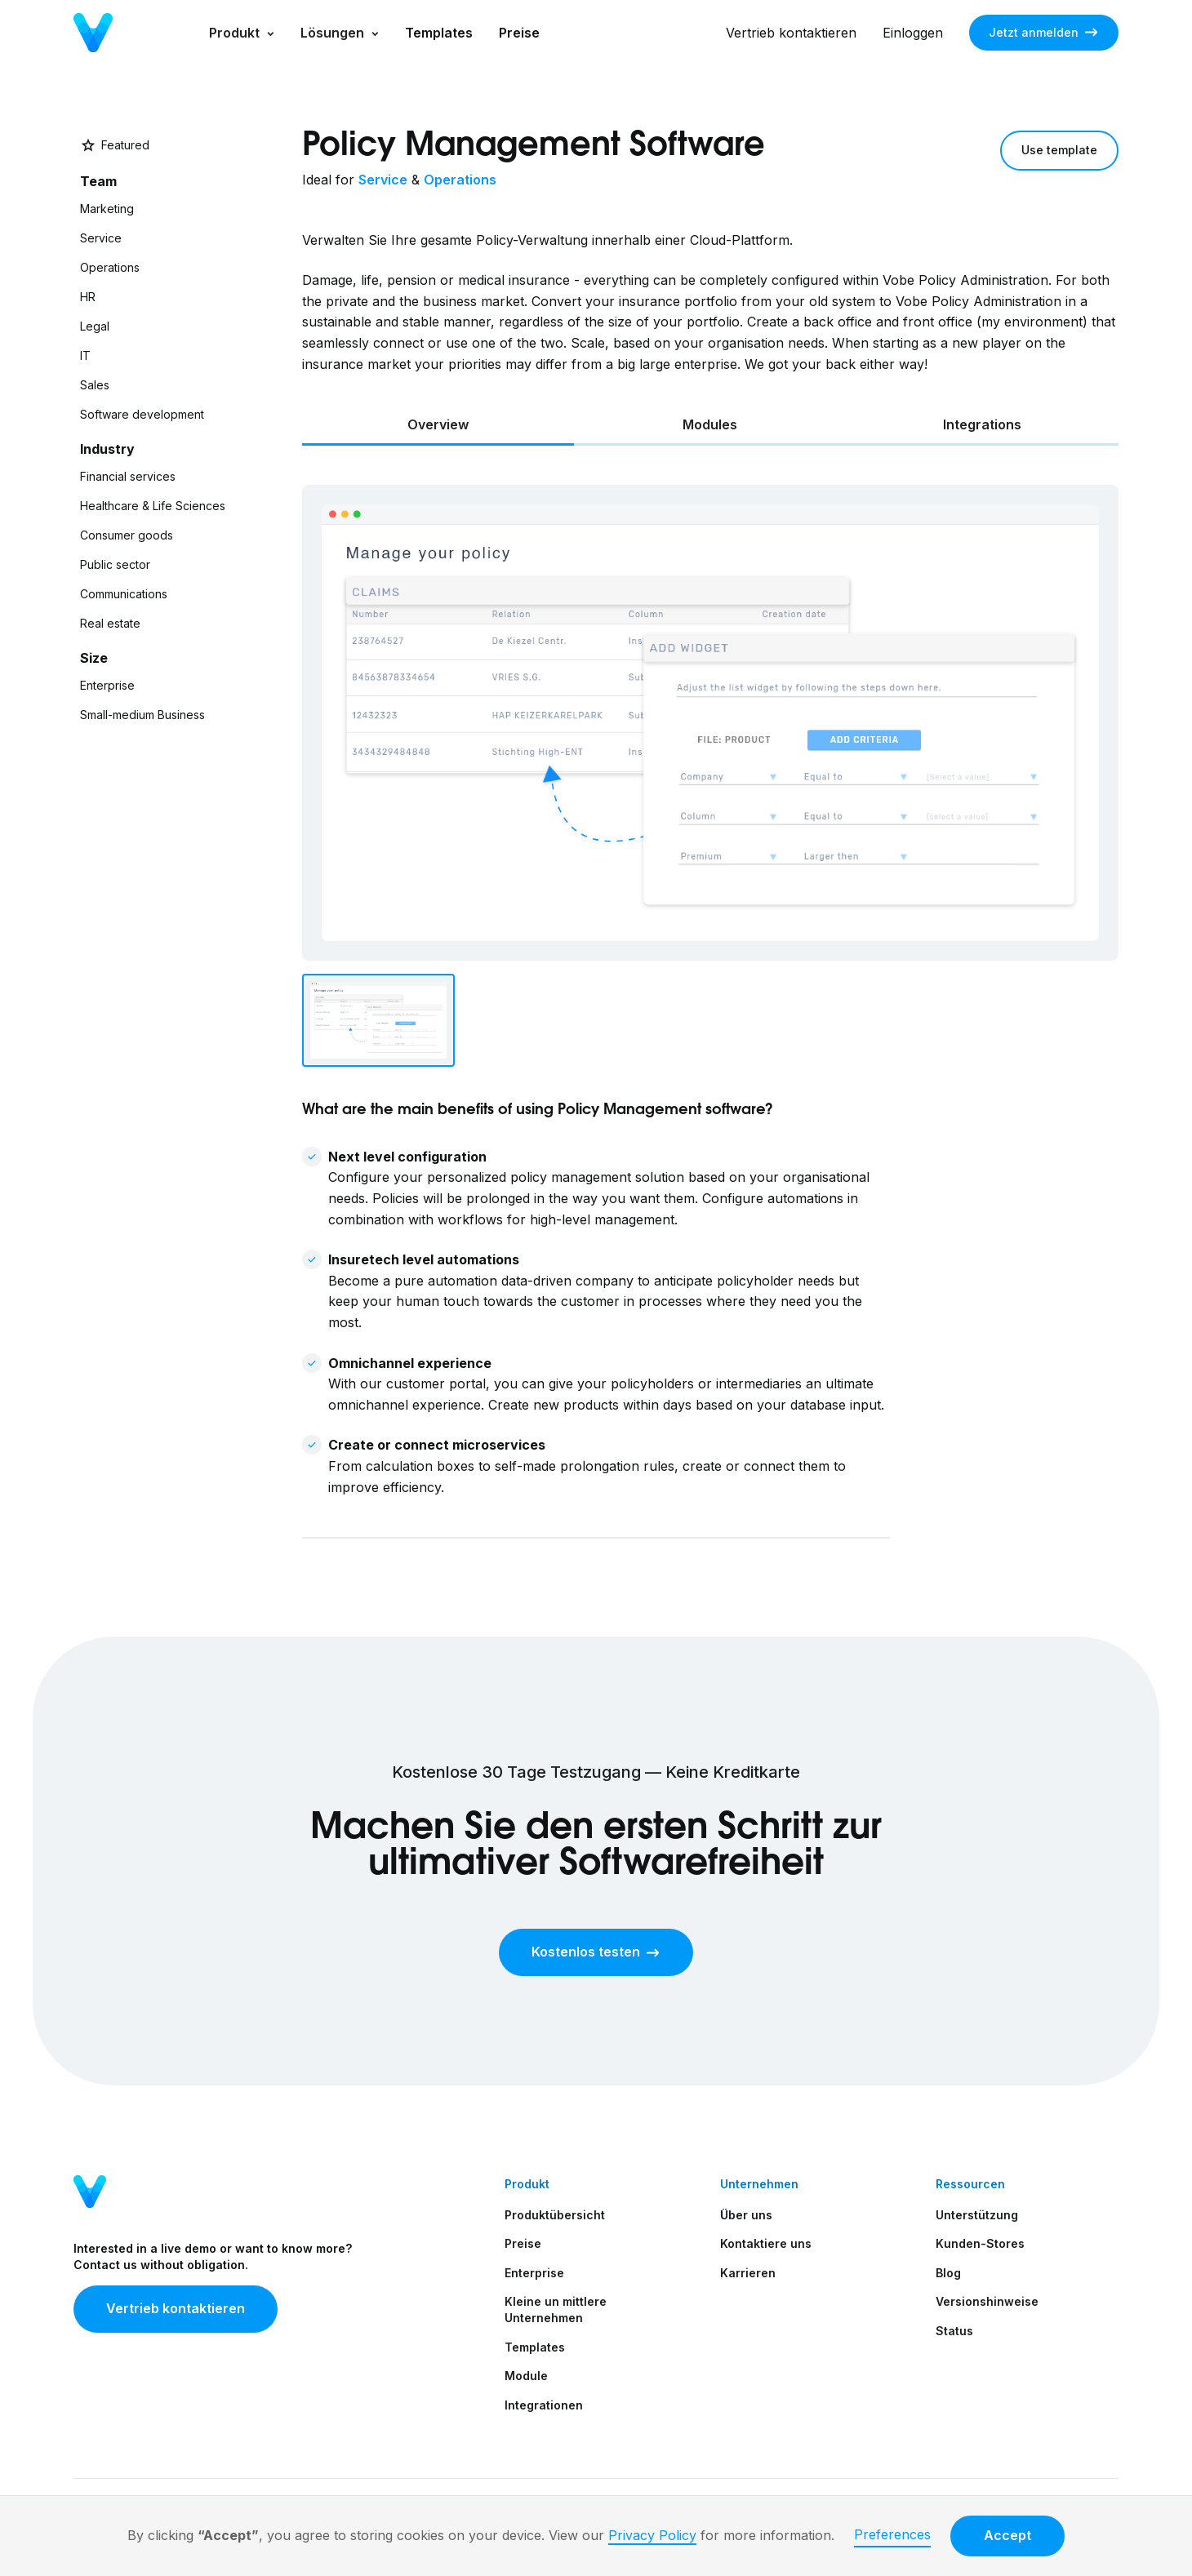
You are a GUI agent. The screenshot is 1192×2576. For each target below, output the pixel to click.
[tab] (438, 426)
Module (526, 2376)
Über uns (746, 2215)
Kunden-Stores (980, 2243)
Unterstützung (977, 2215)
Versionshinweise (987, 2301)
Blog (948, 2273)
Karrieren (748, 2273)
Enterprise (534, 2273)
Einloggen (913, 32)
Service (382, 179)
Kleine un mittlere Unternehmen (556, 2309)
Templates (439, 32)
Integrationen (544, 2405)
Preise (519, 32)
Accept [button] (1007, 2535)
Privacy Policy (652, 2535)
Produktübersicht (555, 2215)
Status (954, 2331)
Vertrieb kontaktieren (791, 32)
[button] (241, 32)
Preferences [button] (892, 2534)
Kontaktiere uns (766, 2243)
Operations (460, 179)
